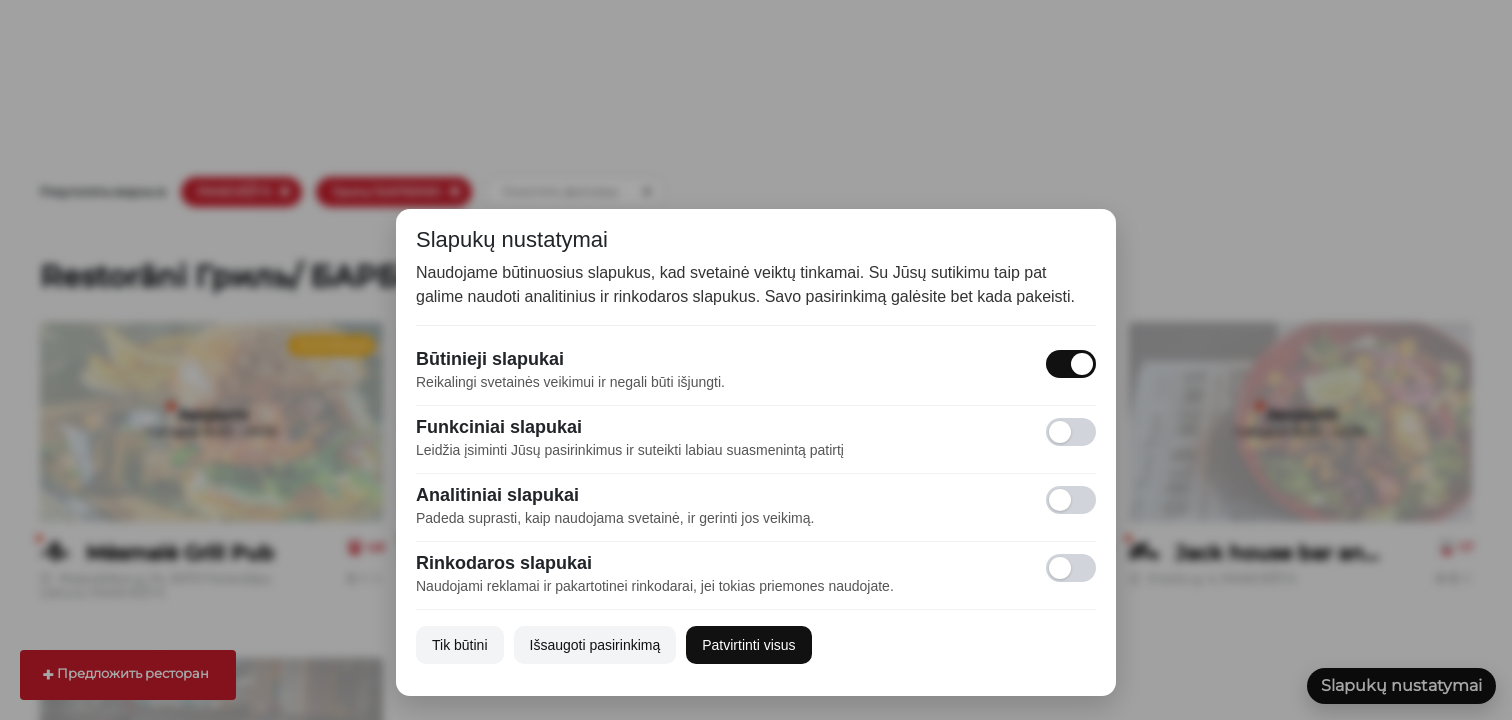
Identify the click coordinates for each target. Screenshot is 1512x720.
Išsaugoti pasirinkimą (595, 645)
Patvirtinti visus (748, 645)
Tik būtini (460, 645)
